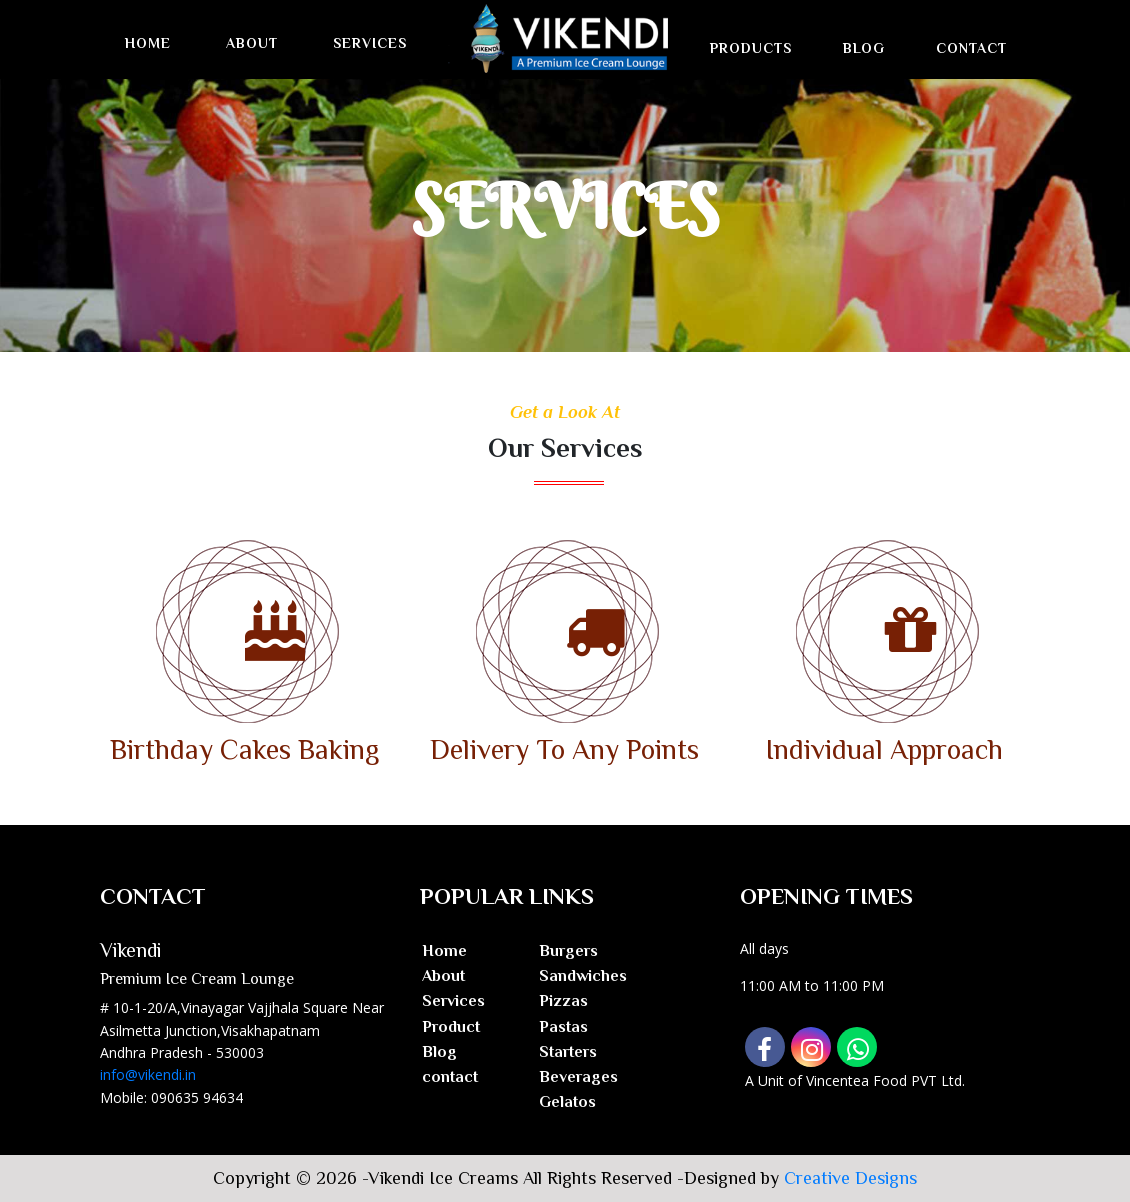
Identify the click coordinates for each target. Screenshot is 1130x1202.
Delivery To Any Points (564, 749)
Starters (568, 1052)
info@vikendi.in (148, 1074)
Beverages (578, 1077)
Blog (864, 48)
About (252, 43)
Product (451, 1027)
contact (450, 1077)
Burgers (568, 951)
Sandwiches (583, 976)
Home (148, 43)
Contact (971, 48)
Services (370, 43)
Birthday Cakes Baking (244, 749)
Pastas (563, 1027)
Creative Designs (850, 1178)
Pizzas (563, 1001)
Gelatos (567, 1102)
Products (751, 48)
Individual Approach (884, 749)
